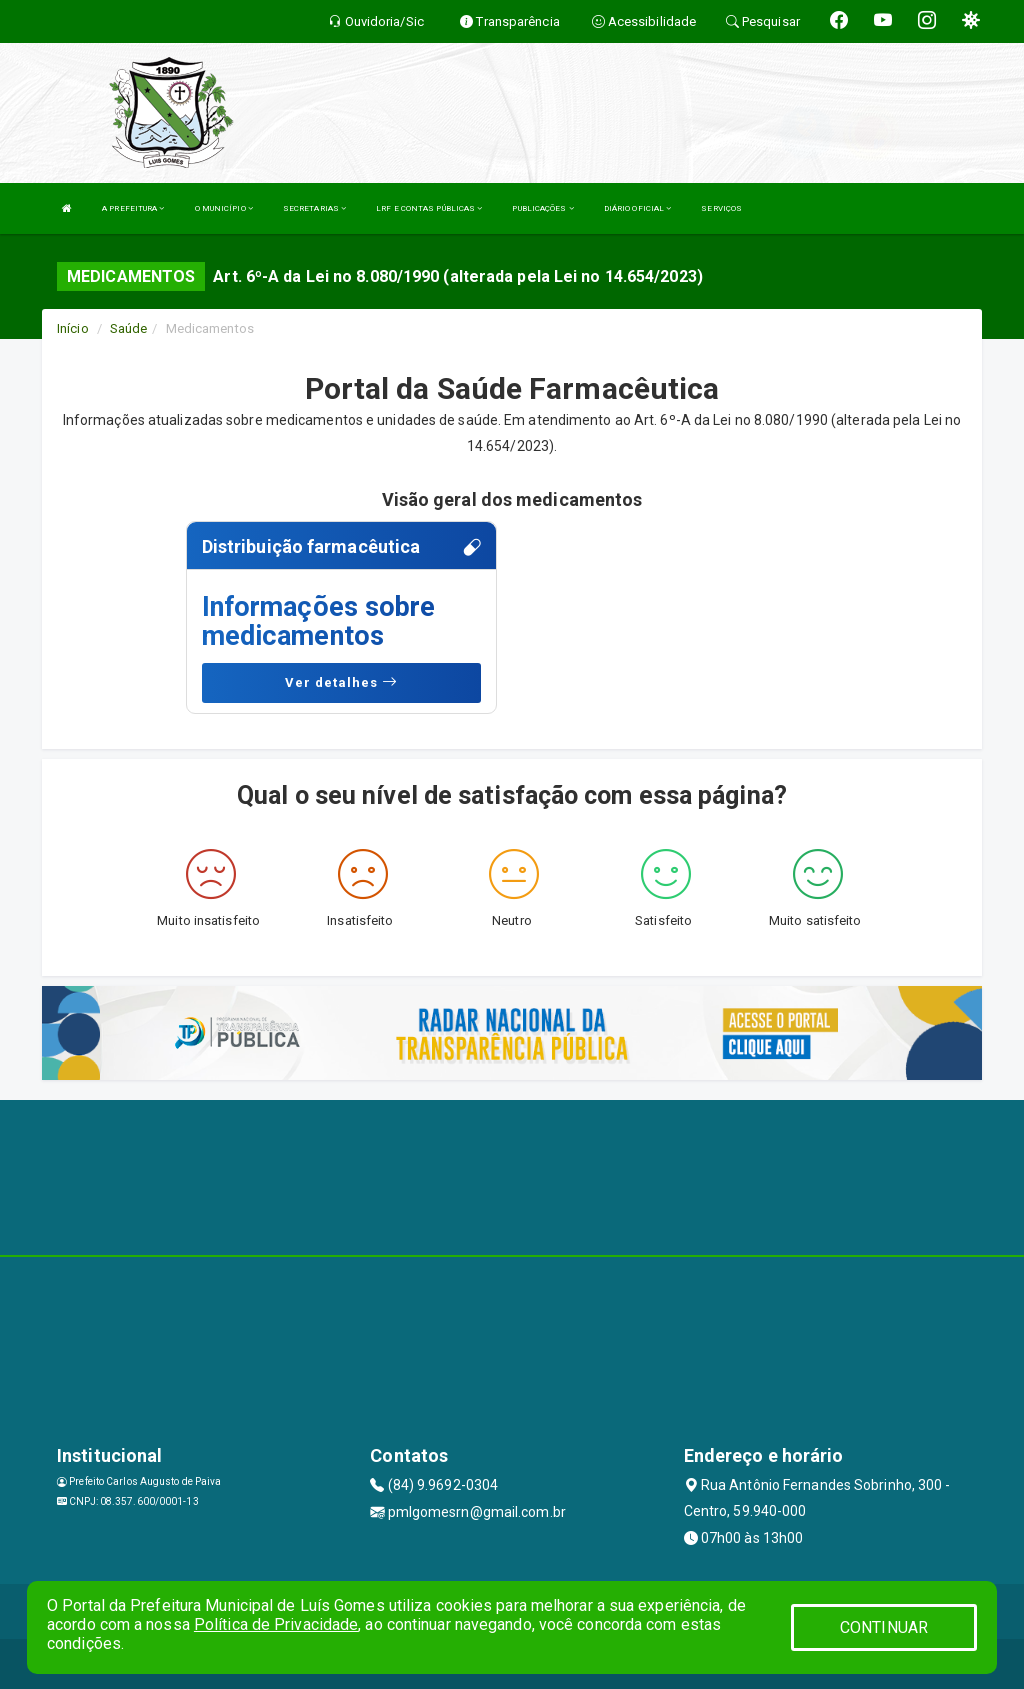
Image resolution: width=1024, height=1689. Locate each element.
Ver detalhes (341, 682)
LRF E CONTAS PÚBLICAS (429, 208)
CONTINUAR (884, 1627)
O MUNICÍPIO (224, 208)
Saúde (129, 328)
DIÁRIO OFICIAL (638, 208)
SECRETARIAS (314, 208)
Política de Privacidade (276, 1624)
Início (73, 328)
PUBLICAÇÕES (542, 208)
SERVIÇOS (721, 208)
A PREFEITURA (133, 208)
